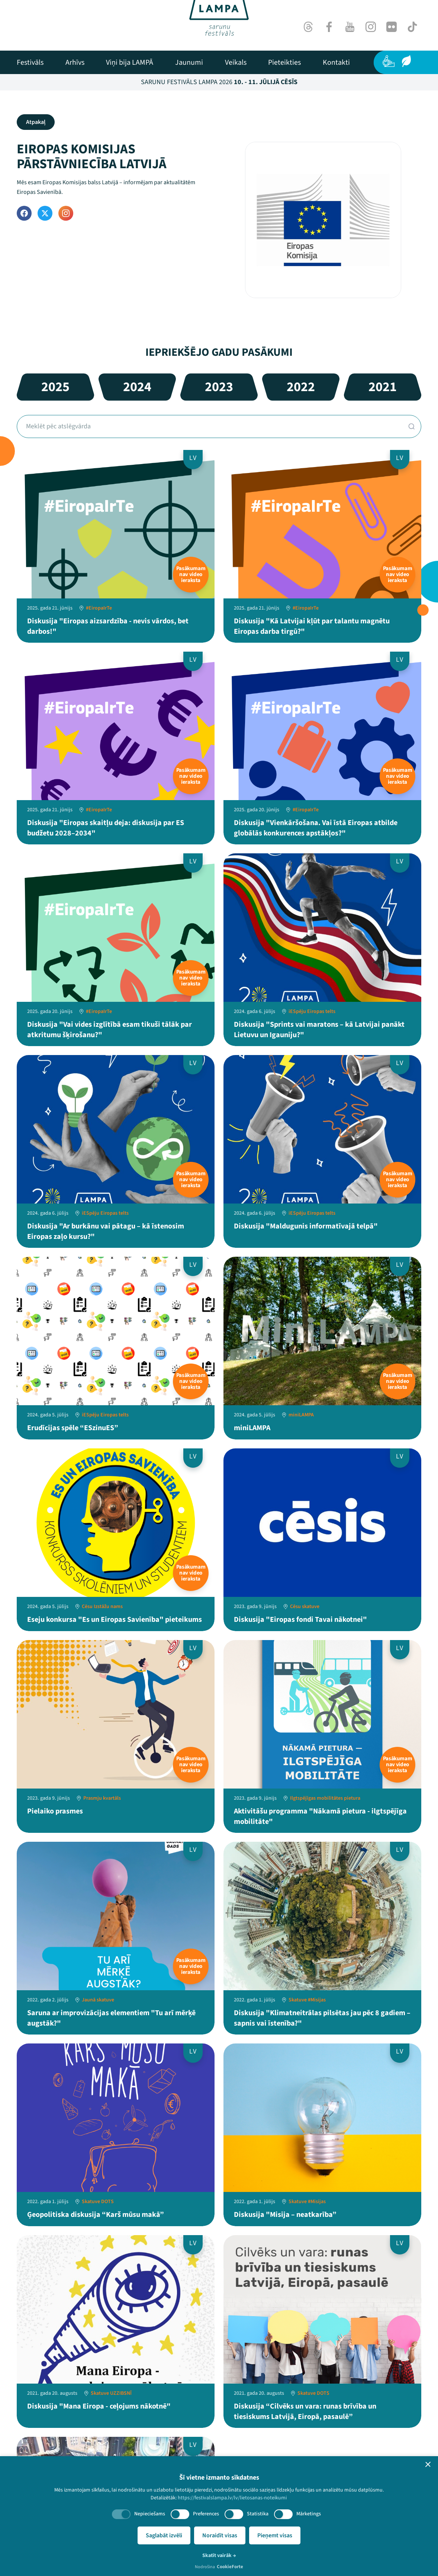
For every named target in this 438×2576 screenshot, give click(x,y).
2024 (137, 386)
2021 (382, 386)
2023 (219, 386)
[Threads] (308, 27)
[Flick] (391, 27)
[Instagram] (371, 27)
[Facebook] (329, 27)
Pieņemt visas (274, 2535)
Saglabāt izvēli (164, 2535)
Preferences (206, 2514)
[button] (427, 2464)
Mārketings (308, 2514)
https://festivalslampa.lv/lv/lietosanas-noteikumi (232, 2498)
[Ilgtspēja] (406, 61)
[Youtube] (350, 27)
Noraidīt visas (219, 2535)
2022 (301, 386)
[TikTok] (412, 27)
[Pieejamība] (388, 61)
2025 (55, 386)
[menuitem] (30, 62)
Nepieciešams (149, 2514)
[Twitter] (45, 213)
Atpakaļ (35, 122)
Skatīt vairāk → (219, 2555)
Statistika (257, 2514)
